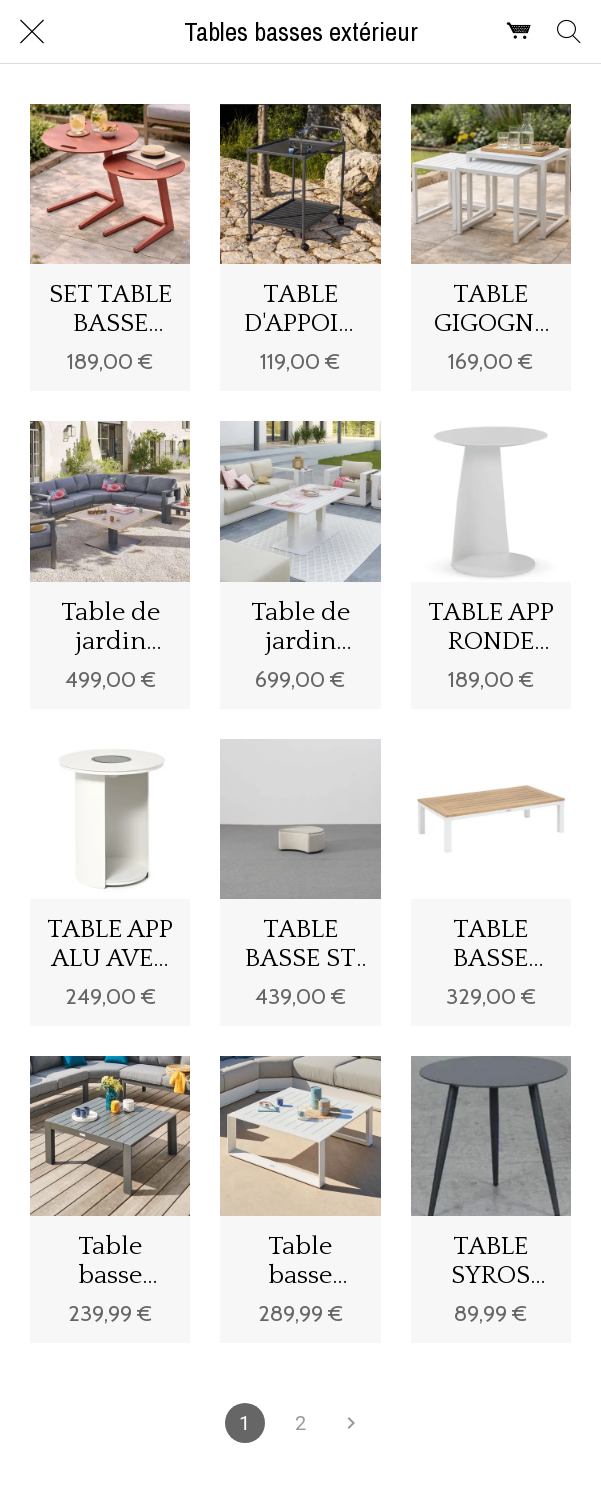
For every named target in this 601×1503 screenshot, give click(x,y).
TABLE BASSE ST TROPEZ (300, 944)
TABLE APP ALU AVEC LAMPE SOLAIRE (110, 944)
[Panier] (519, 32)
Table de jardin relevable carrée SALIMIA (110, 627)
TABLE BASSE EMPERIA (491, 944)
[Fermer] (32, 32)
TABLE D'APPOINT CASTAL (300, 309)
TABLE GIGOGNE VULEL (491, 309)
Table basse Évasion (110, 1261)
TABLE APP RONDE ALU (491, 627)
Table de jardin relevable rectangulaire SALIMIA (300, 627)
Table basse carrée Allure (300, 1261)
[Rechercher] (569, 32)
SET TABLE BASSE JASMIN (110, 309)
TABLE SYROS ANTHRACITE (491, 1261)
